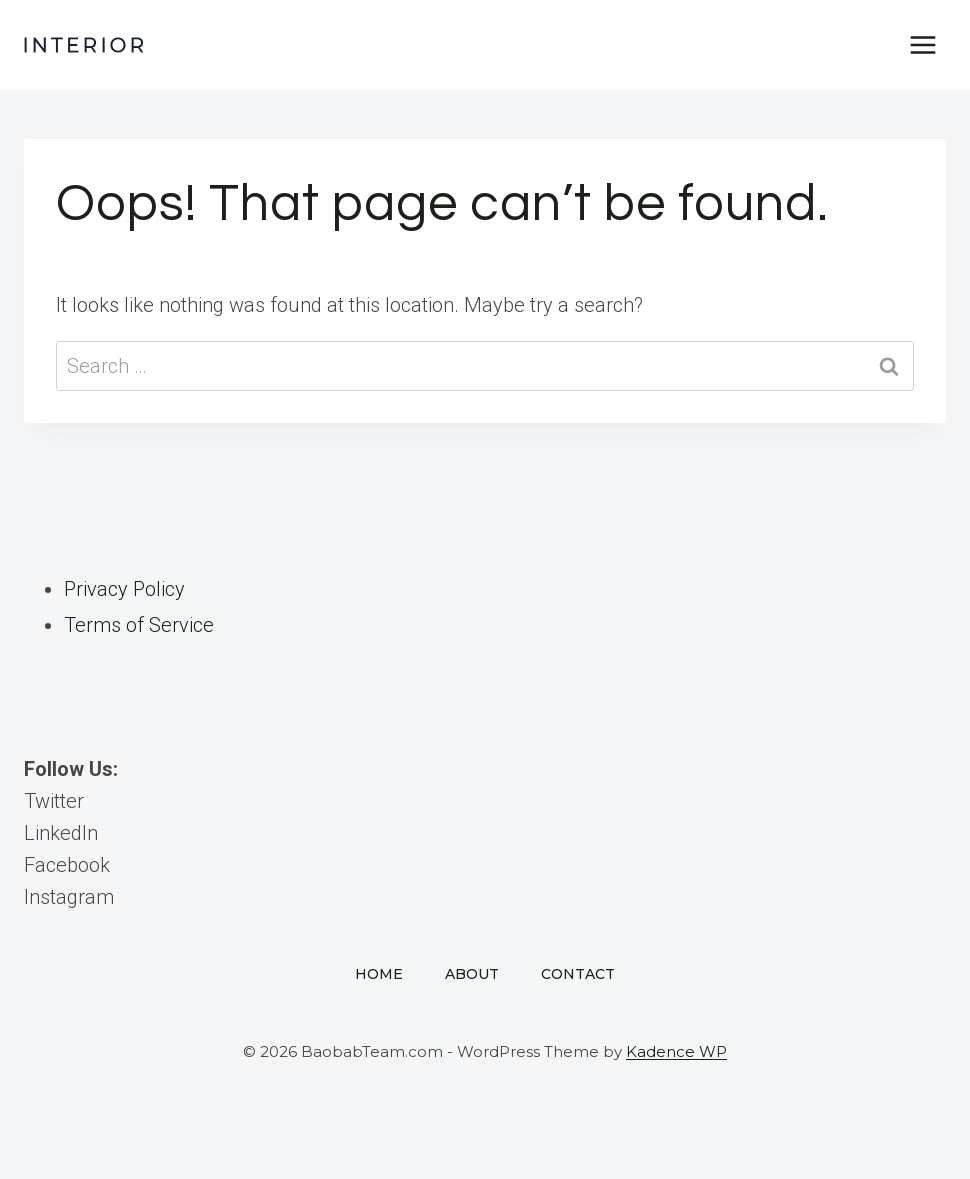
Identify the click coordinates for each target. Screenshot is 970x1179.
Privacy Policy (124, 589)
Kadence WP (676, 1051)
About (472, 974)
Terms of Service (139, 625)
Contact (578, 974)
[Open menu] (922, 44)
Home (379, 974)
